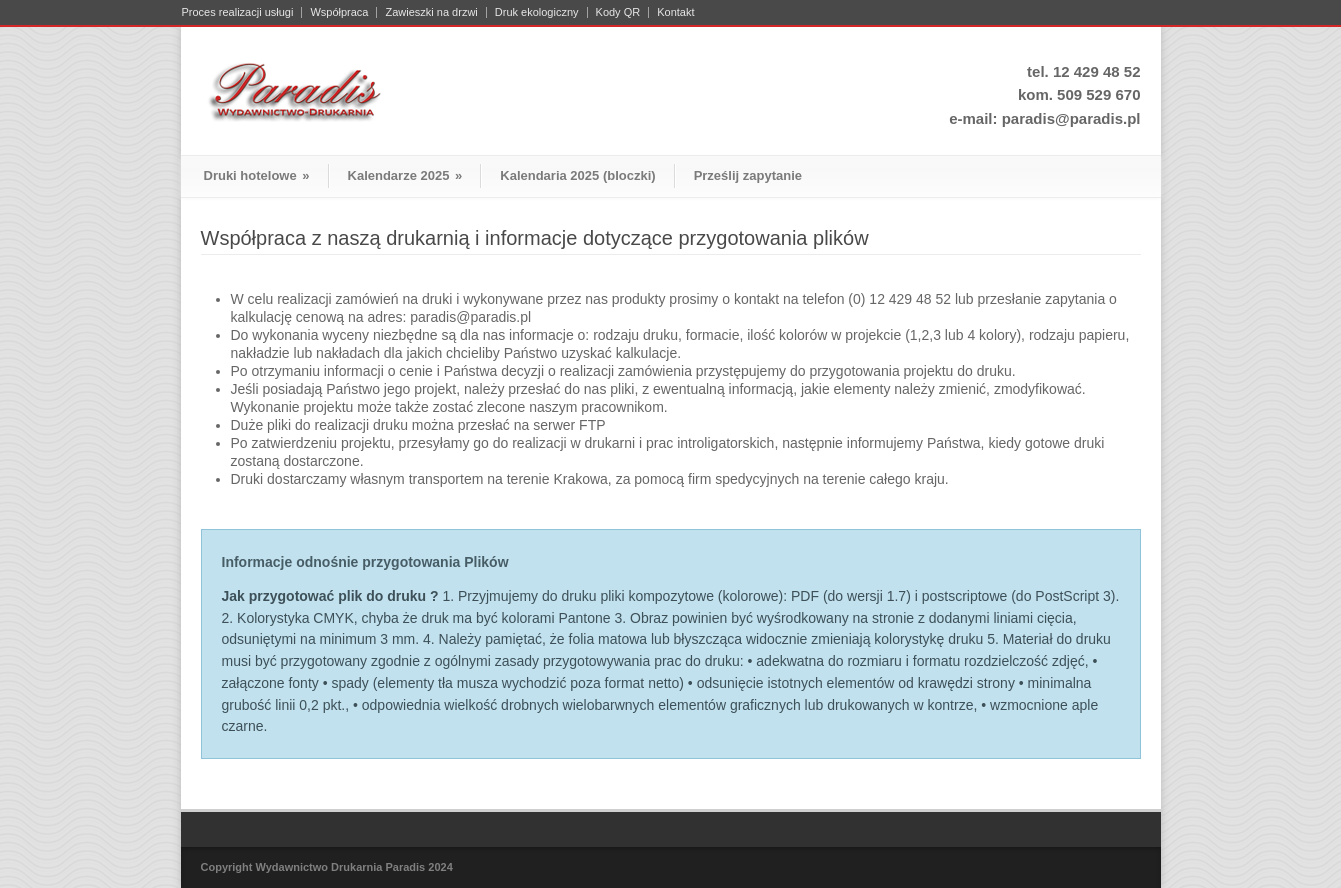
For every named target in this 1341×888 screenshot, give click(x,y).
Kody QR (618, 12)
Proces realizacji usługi (238, 12)
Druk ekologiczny (537, 12)
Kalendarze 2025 (405, 175)
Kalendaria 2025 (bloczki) (577, 175)
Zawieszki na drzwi (431, 12)
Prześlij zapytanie (748, 175)
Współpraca (339, 12)
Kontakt (675, 12)
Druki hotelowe (257, 175)
